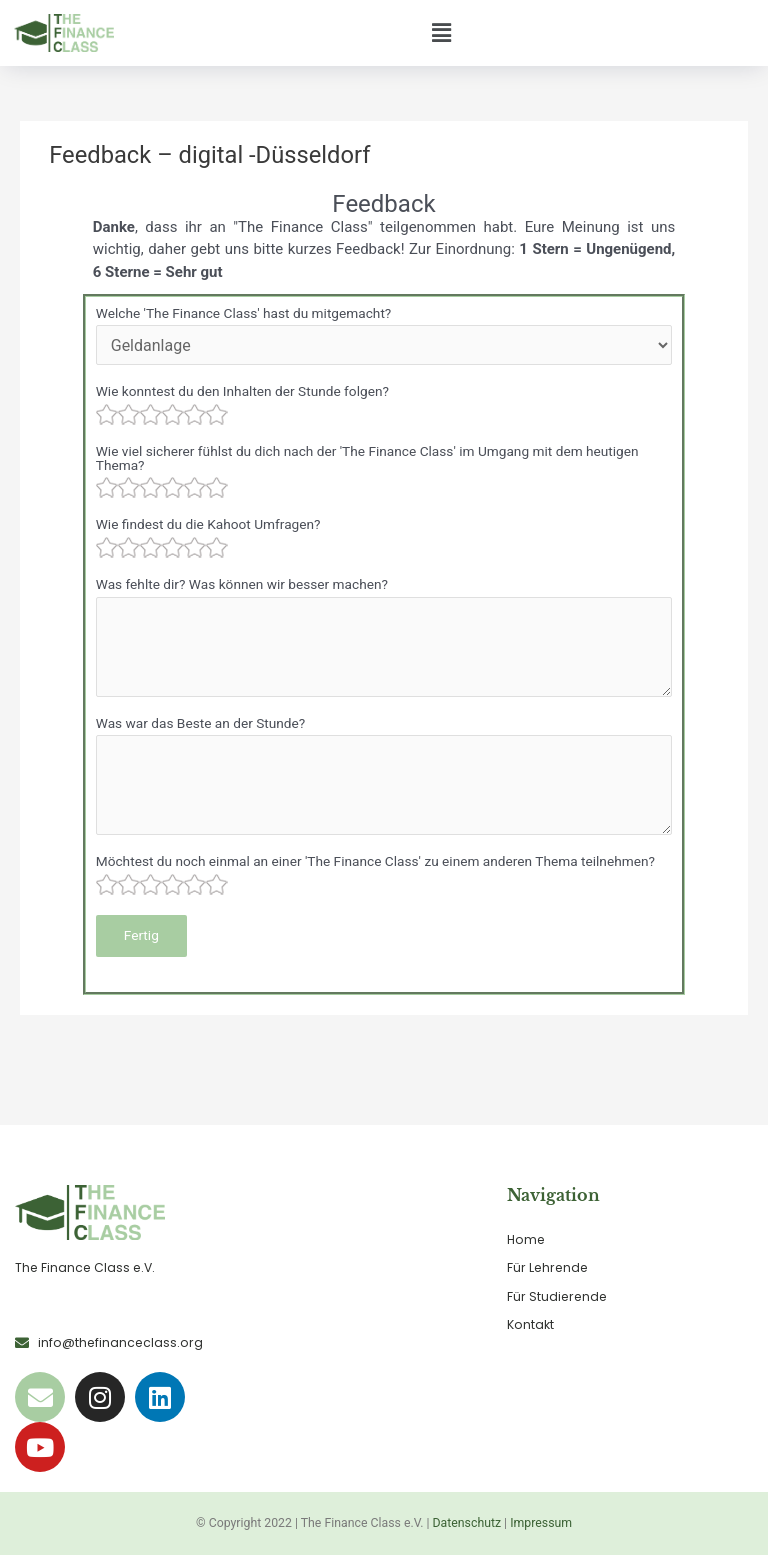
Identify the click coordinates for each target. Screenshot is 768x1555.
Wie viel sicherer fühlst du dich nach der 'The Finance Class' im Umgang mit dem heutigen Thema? (367, 458)
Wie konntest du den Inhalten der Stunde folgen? (242, 391)
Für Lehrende (547, 1267)
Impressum (541, 1523)
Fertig (141, 935)
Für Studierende (557, 1296)
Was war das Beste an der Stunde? (201, 723)
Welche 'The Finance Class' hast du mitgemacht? (244, 313)
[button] (441, 33)
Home (526, 1239)
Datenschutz (467, 1523)
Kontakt (530, 1324)
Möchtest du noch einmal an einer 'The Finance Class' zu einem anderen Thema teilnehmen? (375, 861)
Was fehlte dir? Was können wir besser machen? (242, 584)
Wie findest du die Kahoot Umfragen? (208, 524)
